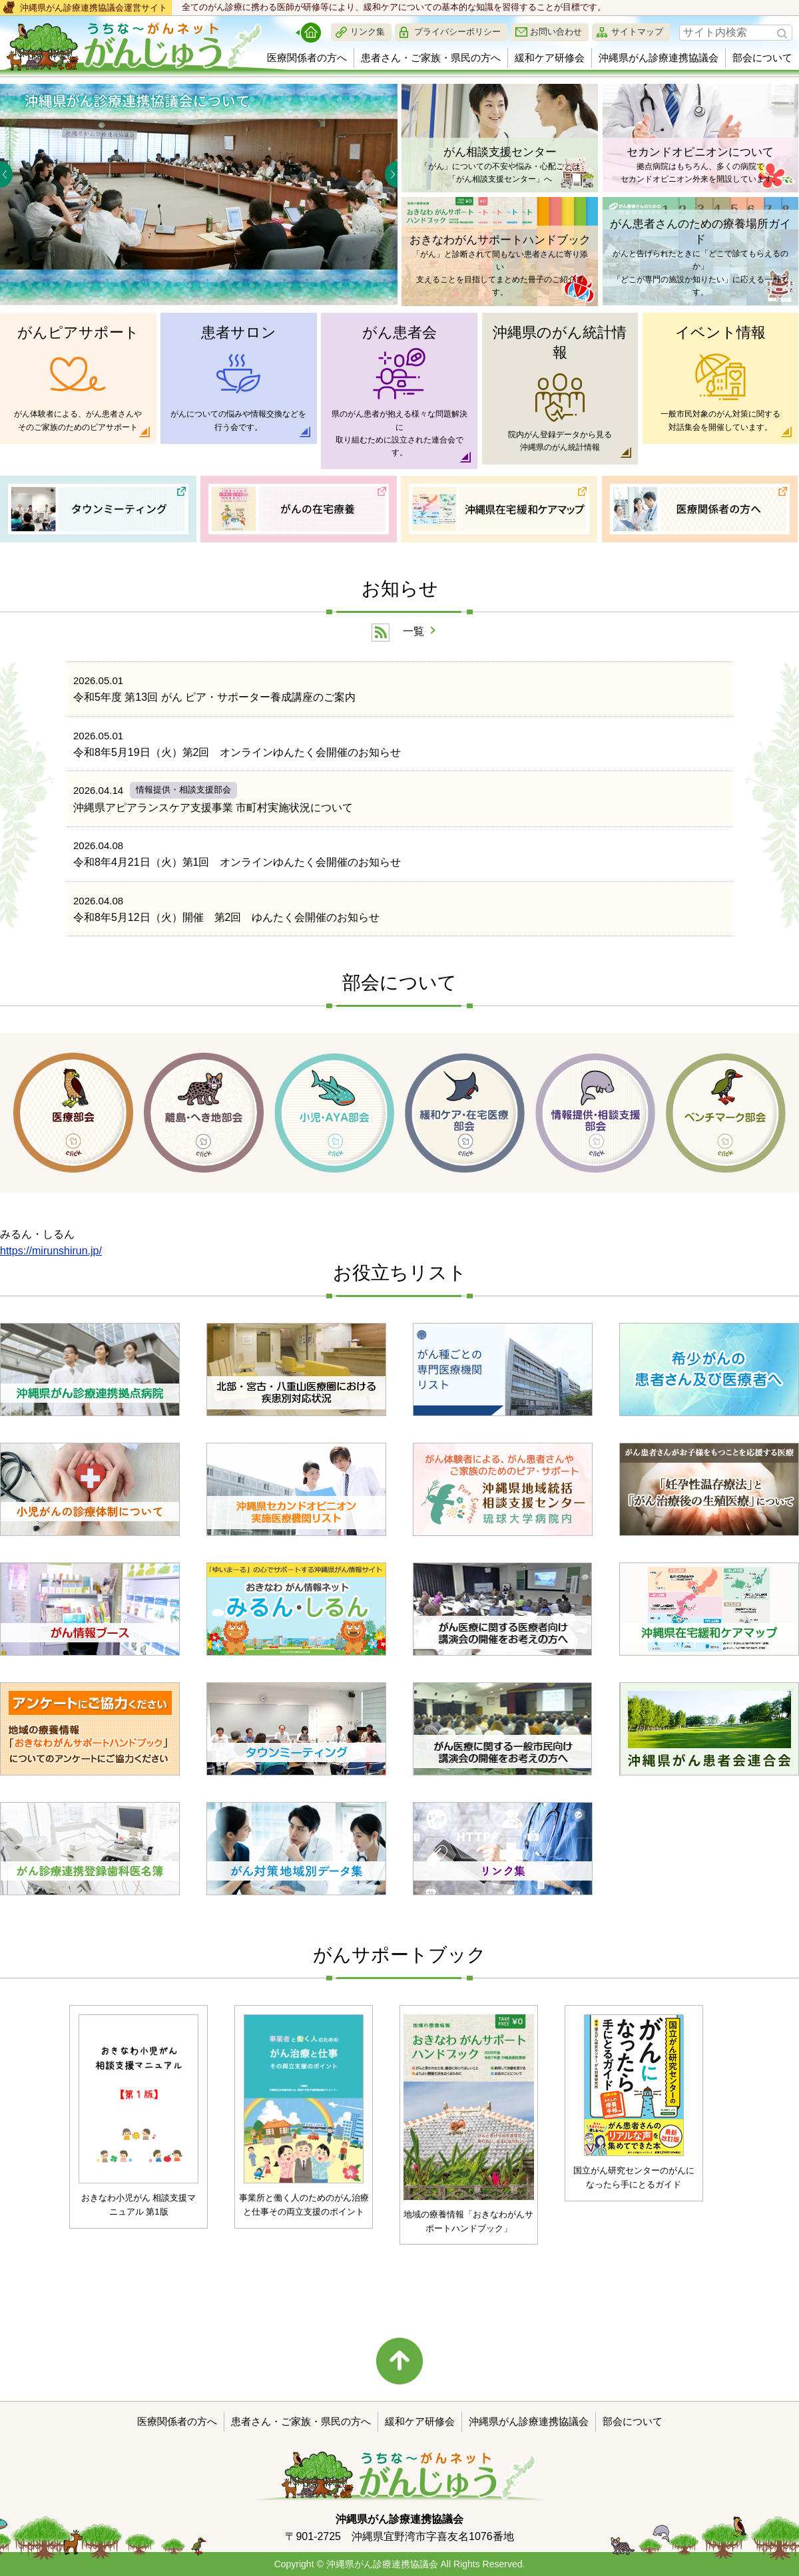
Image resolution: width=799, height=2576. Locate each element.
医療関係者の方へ (307, 57)
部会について (762, 57)
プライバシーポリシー (457, 32)
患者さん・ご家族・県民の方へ (431, 57)
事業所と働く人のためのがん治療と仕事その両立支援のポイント (304, 2205)
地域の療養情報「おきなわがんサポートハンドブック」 (468, 2221)
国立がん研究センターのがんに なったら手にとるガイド (633, 2177)
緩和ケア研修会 (550, 57)
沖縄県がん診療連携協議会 (658, 57)
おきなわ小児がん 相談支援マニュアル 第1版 (138, 2205)
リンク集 (367, 32)
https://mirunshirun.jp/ (51, 1250)
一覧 (413, 631)
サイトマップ (637, 32)
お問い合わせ (556, 32)
